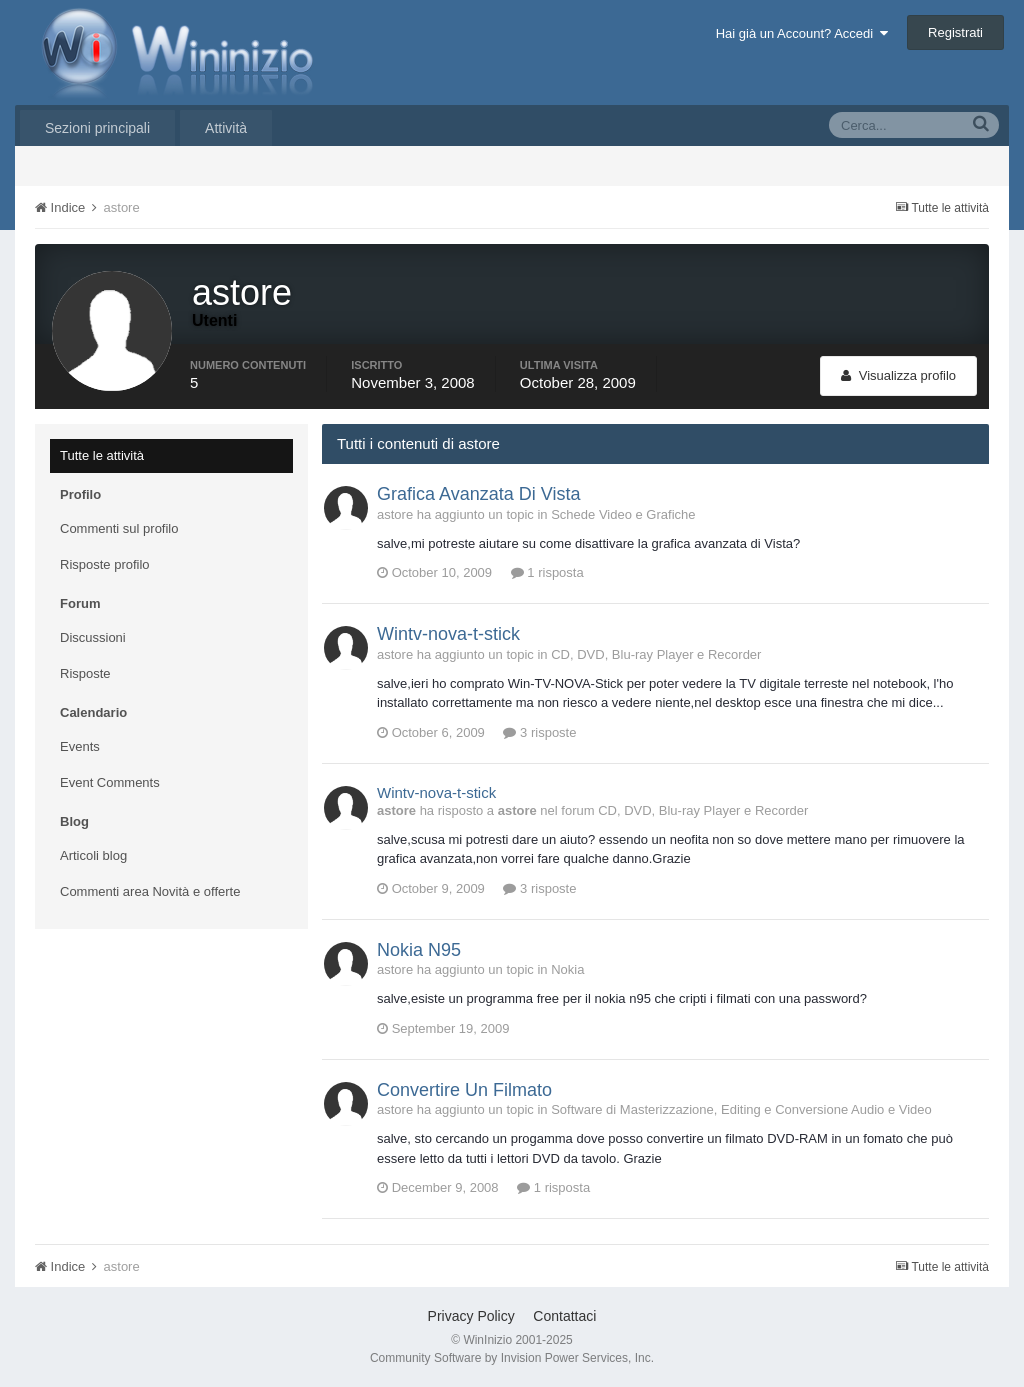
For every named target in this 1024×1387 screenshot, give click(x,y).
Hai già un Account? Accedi (802, 33)
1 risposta (547, 572)
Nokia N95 (419, 950)
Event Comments (110, 782)
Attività (226, 128)
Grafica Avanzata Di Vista (478, 494)
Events (80, 746)
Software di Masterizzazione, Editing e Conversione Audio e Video (741, 1109)
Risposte (85, 673)
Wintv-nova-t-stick (448, 634)
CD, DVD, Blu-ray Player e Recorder (656, 654)
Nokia (567, 969)
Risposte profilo (105, 564)
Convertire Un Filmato (464, 1090)
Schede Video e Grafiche (623, 514)
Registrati (955, 32)
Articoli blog (93, 855)
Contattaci (564, 1316)
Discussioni (93, 637)
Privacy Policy (471, 1316)
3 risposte (539, 732)
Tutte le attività (102, 455)
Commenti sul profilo (119, 528)
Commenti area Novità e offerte (150, 891)
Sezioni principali (97, 128)
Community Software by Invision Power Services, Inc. (512, 1358)
